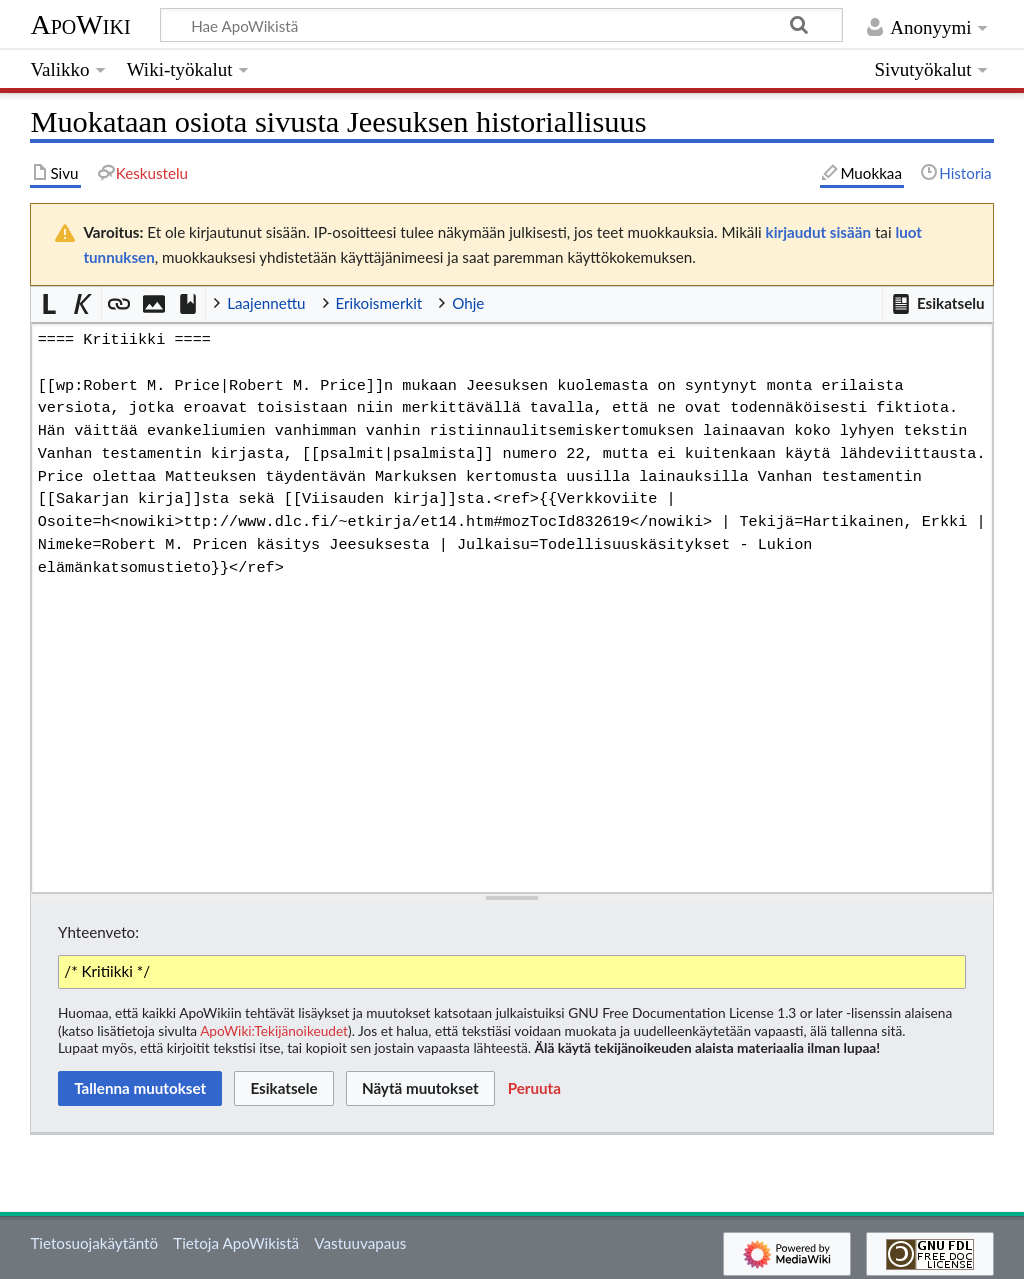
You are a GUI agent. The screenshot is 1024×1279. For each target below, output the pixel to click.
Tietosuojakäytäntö (94, 1243)
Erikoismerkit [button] (379, 303)
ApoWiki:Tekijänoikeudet (274, 1030)
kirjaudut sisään (818, 232)
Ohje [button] (468, 303)
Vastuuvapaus (360, 1243)
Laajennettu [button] (266, 303)
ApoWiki (80, 24)
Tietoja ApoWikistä (236, 1243)
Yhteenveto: (98, 932)
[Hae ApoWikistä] (501, 25)
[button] (937, 304)
